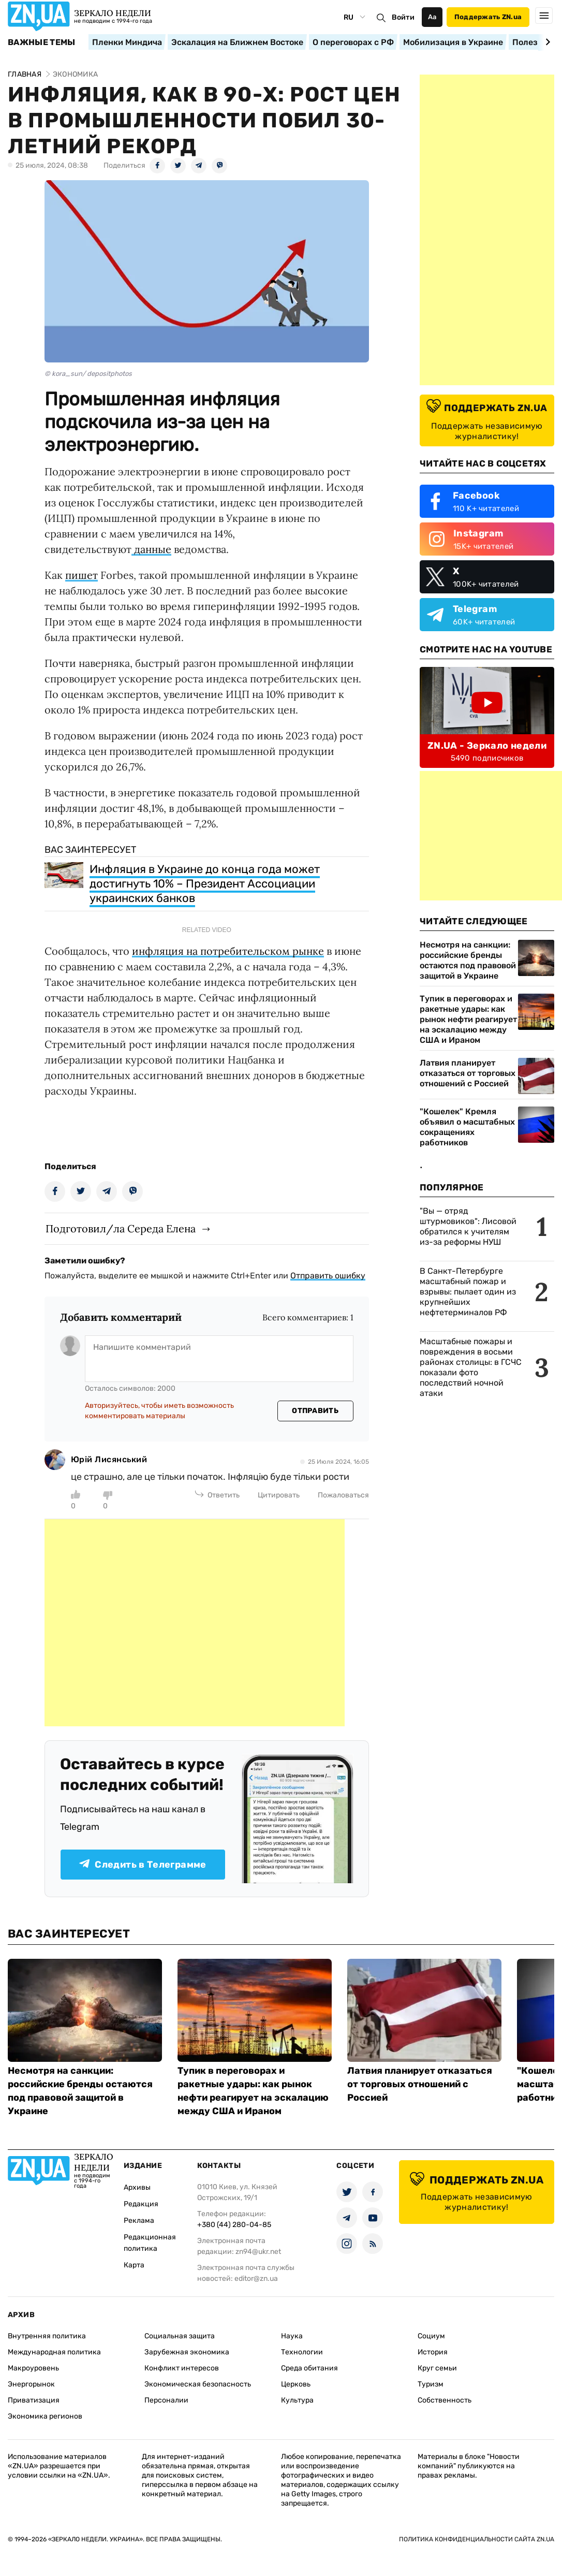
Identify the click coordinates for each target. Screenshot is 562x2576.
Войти (403, 17)
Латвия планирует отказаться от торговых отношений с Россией (467, 1073)
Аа (432, 17)
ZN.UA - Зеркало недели (486, 745)
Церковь (295, 2384)
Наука (292, 2336)
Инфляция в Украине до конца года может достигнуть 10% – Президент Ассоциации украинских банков (205, 883)
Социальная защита (179, 2336)
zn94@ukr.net (258, 2251)
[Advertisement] (195, 1622)
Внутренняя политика (47, 2336)
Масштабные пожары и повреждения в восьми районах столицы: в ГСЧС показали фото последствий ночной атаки (471, 1367)
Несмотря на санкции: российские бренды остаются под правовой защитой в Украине (468, 960)
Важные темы (42, 42)
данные (151, 549)
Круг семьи (437, 2368)
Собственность (444, 2400)
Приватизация (34, 2400)
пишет (81, 575)
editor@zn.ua (256, 2278)
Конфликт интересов (181, 2368)
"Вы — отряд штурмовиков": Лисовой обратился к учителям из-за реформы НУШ (468, 1226)
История (433, 2352)
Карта (134, 2265)
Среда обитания (309, 2368)
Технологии (302, 2352)
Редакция (141, 2204)
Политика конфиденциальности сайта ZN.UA (476, 2539)
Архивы (137, 2187)
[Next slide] (546, 42)
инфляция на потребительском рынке (228, 950)
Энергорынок (31, 2384)
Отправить (315, 1410)
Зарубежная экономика (186, 2352)
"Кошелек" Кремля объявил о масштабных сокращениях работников (467, 1127)
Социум (431, 2336)
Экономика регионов (45, 2416)
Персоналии (166, 2400)
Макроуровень (33, 2368)
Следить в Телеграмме (142, 1864)
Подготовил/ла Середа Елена (121, 1228)
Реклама (139, 2220)
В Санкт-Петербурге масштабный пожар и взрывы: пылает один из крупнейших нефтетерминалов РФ (468, 1291)
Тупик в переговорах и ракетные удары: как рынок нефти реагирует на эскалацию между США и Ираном (468, 1019)
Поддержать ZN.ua (488, 17)
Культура (297, 2400)
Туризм (430, 2384)
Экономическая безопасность (197, 2384)
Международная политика (54, 2352)
